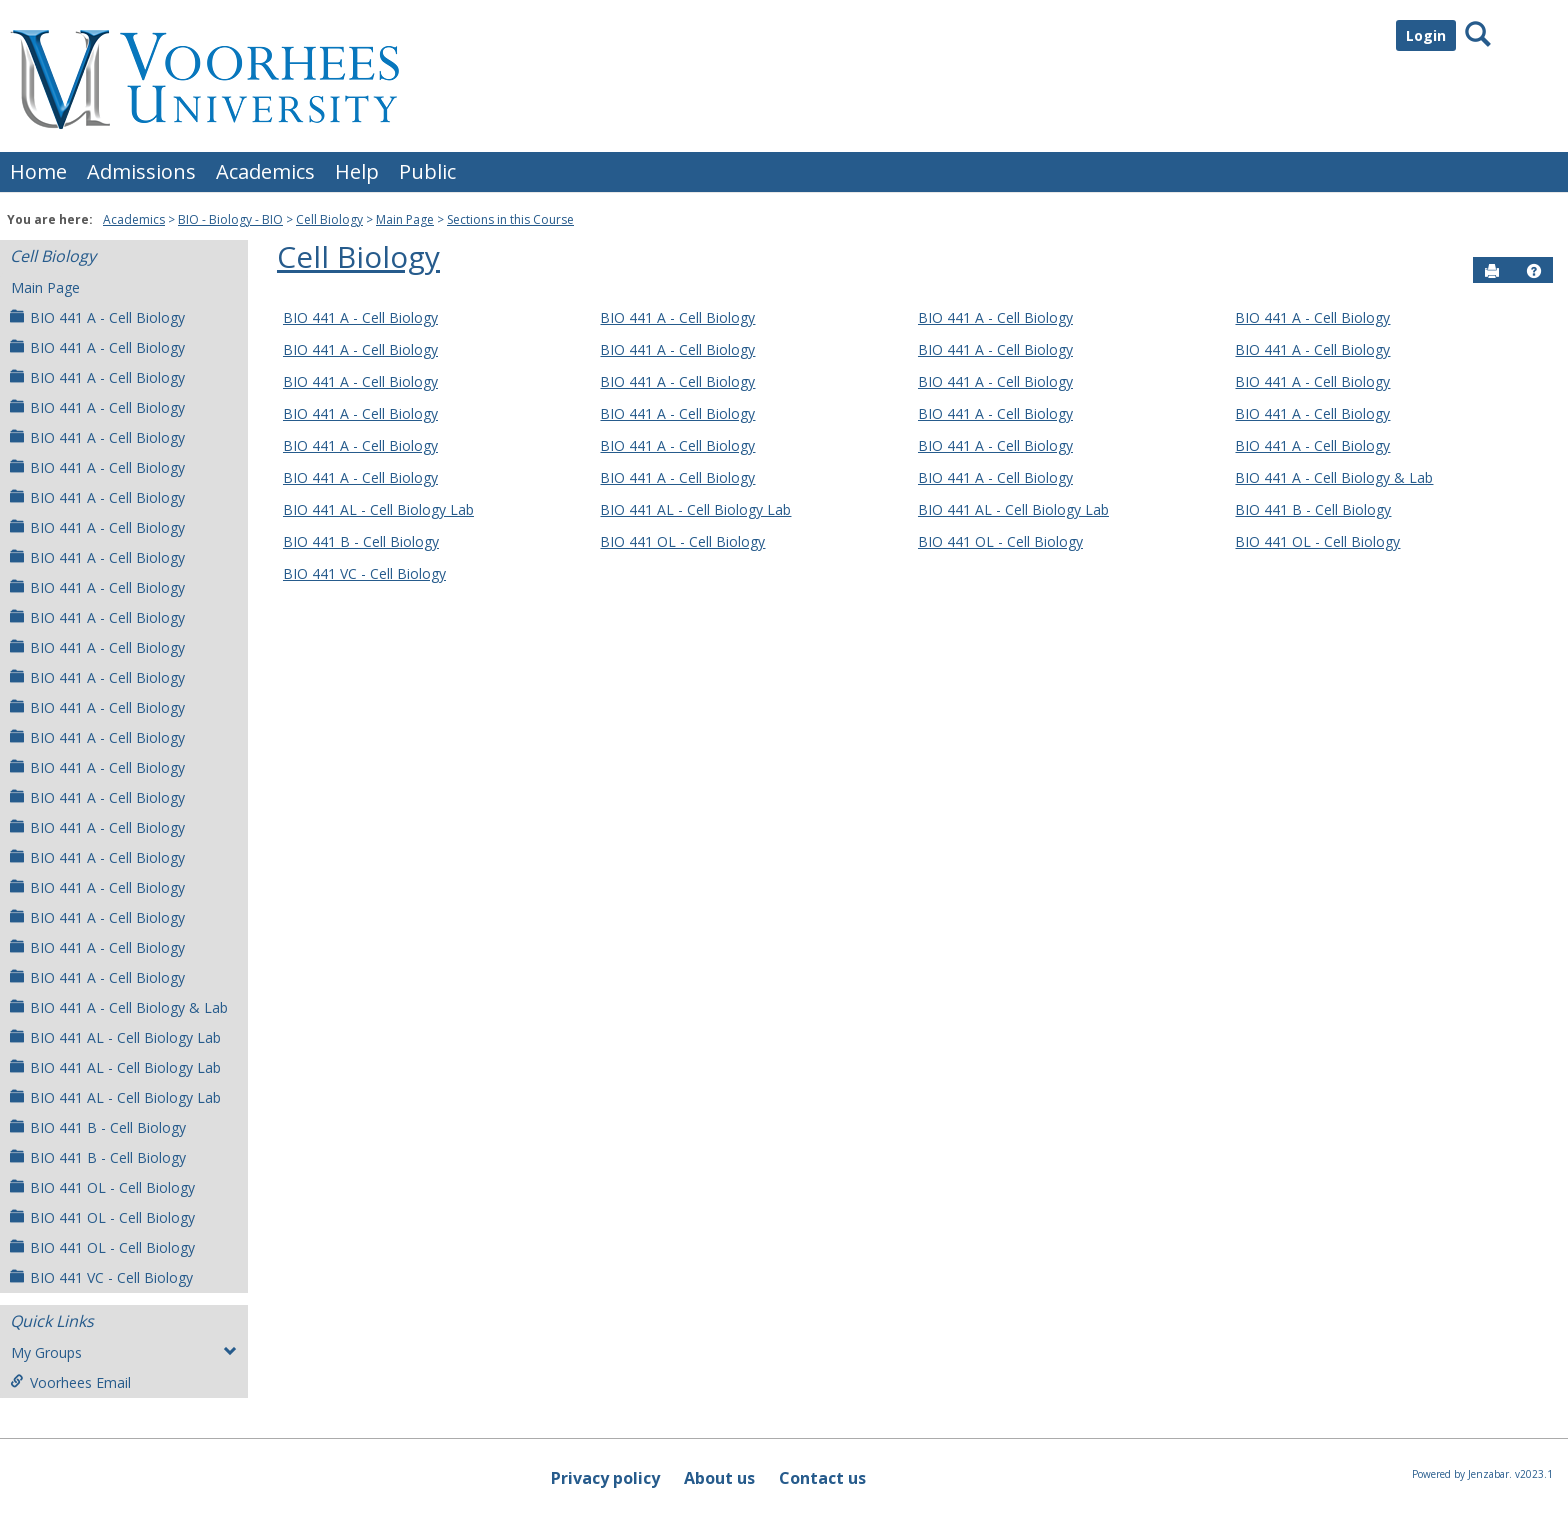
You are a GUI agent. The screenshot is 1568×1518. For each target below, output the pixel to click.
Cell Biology (329, 219)
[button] (1534, 271)
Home (38, 171)
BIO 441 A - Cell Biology (97, 317)
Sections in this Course (510, 219)
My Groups (124, 1352)
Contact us (822, 1478)
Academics (265, 171)
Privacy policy (605, 1478)
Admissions (141, 171)
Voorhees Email (70, 1382)
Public (427, 171)
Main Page (405, 219)
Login (1426, 35)
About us (719, 1478)
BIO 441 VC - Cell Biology (101, 1277)
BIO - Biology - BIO (230, 219)
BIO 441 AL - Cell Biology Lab (115, 1037)
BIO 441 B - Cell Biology (98, 1127)
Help (357, 171)
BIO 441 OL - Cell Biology (102, 1187)
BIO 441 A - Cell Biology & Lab (119, 1007)
